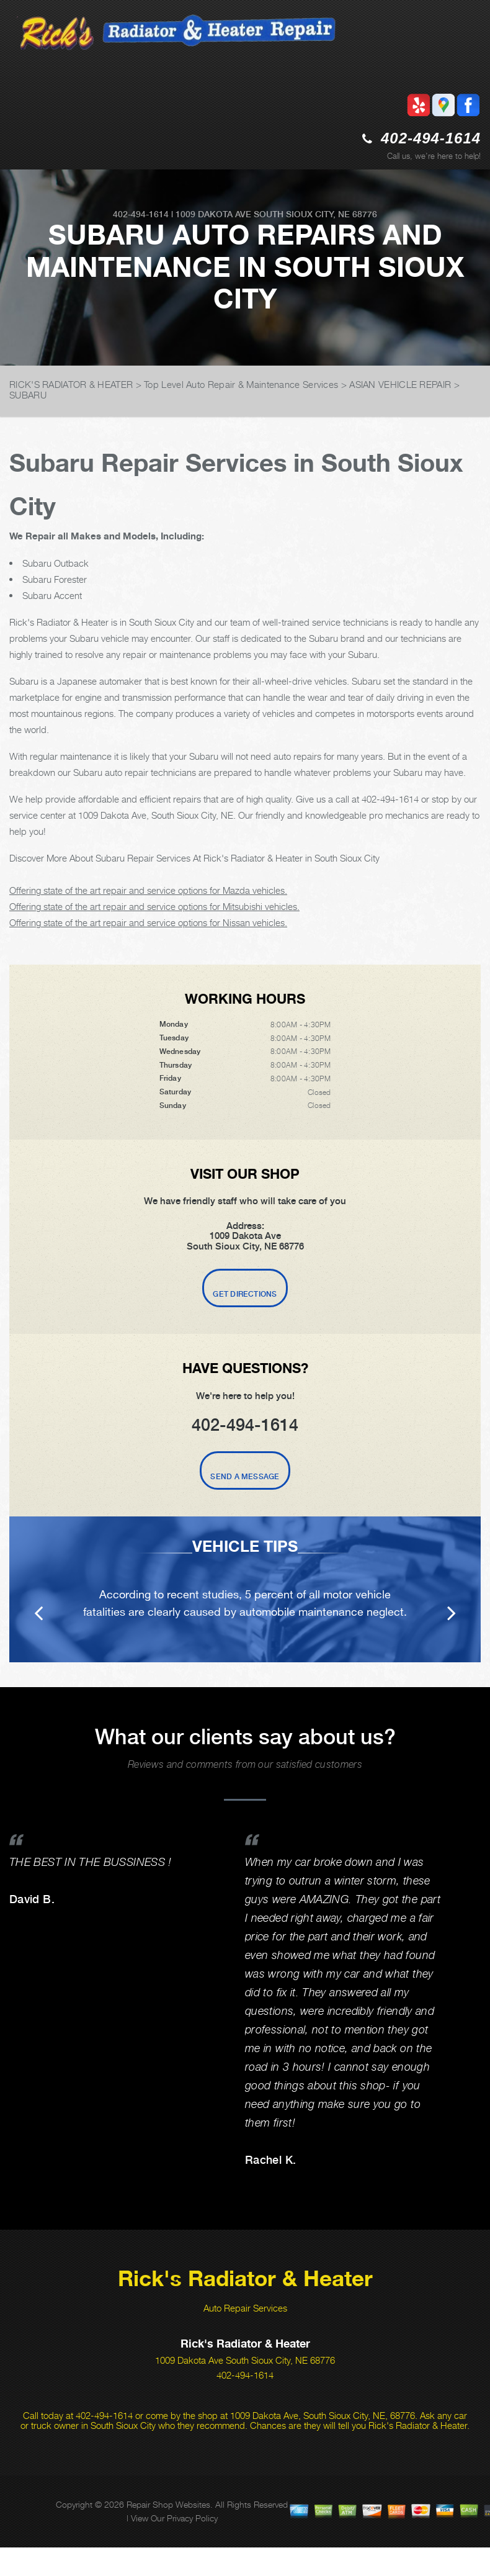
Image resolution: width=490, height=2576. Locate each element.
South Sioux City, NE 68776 (315, 214)
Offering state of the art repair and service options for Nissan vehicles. (148, 922)
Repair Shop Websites (168, 2504)
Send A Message (244, 1476)
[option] (245, 1589)
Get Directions (245, 1294)
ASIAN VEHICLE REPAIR (400, 384)
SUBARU (28, 394)
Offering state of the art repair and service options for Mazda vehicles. (148, 890)
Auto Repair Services (245, 2307)
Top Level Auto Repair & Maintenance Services (241, 384)
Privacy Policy (192, 2518)
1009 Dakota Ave (213, 214)
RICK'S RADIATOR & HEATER (71, 384)
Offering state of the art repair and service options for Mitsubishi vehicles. (154, 906)
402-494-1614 (431, 138)
